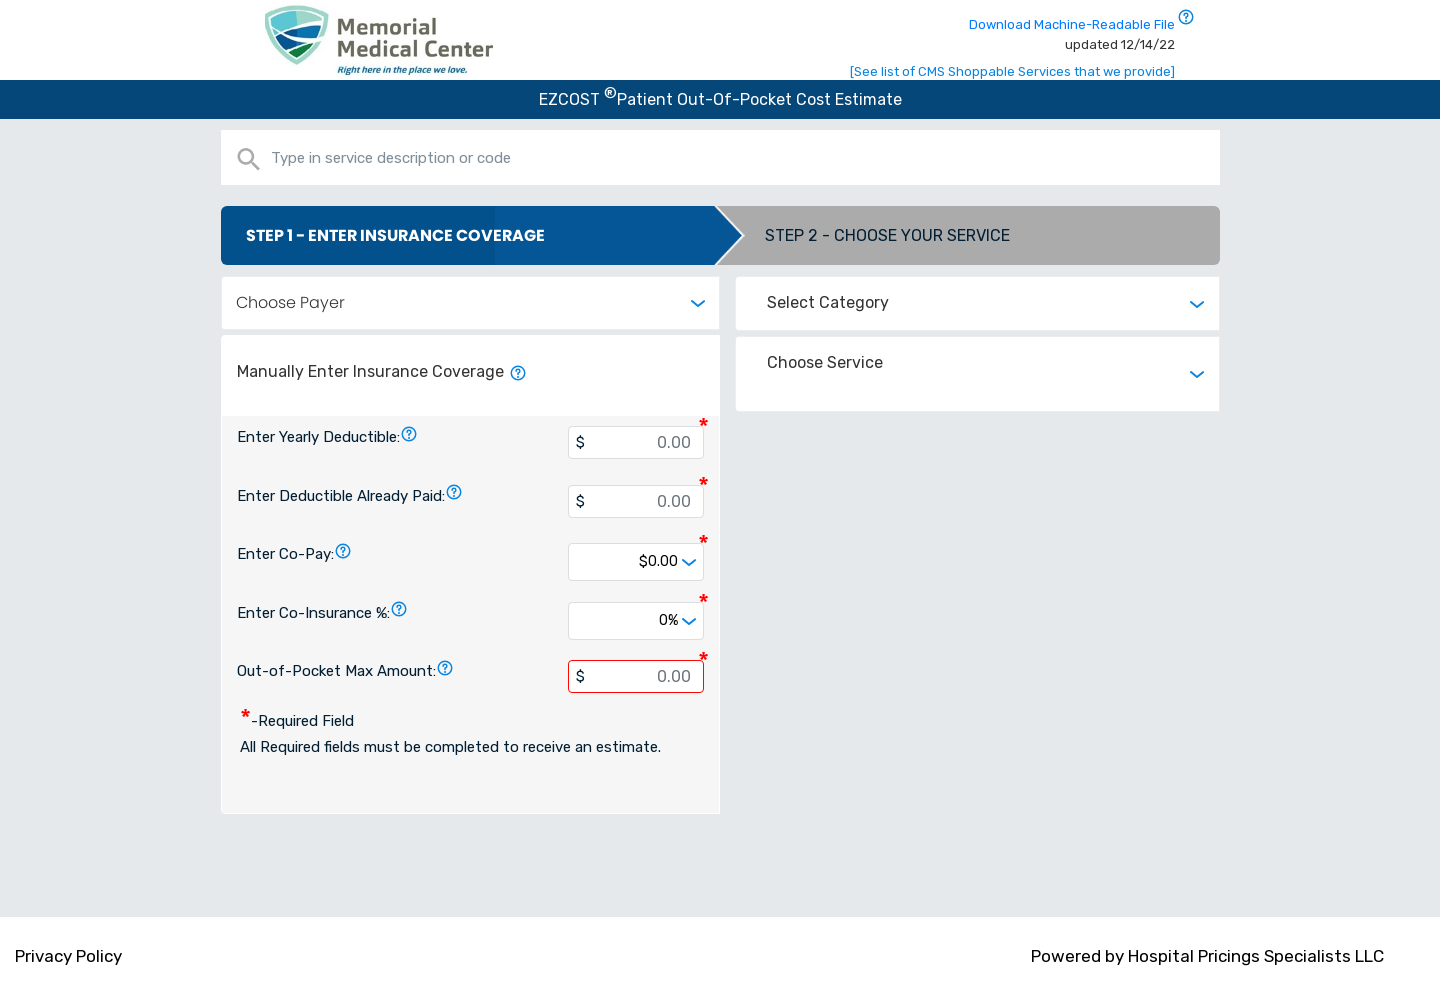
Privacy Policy (68, 956)
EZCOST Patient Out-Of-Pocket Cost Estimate (720, 99)
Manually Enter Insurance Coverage (382, 372)
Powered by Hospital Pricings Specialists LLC (1207, 956)
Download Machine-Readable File (1072, 34)
